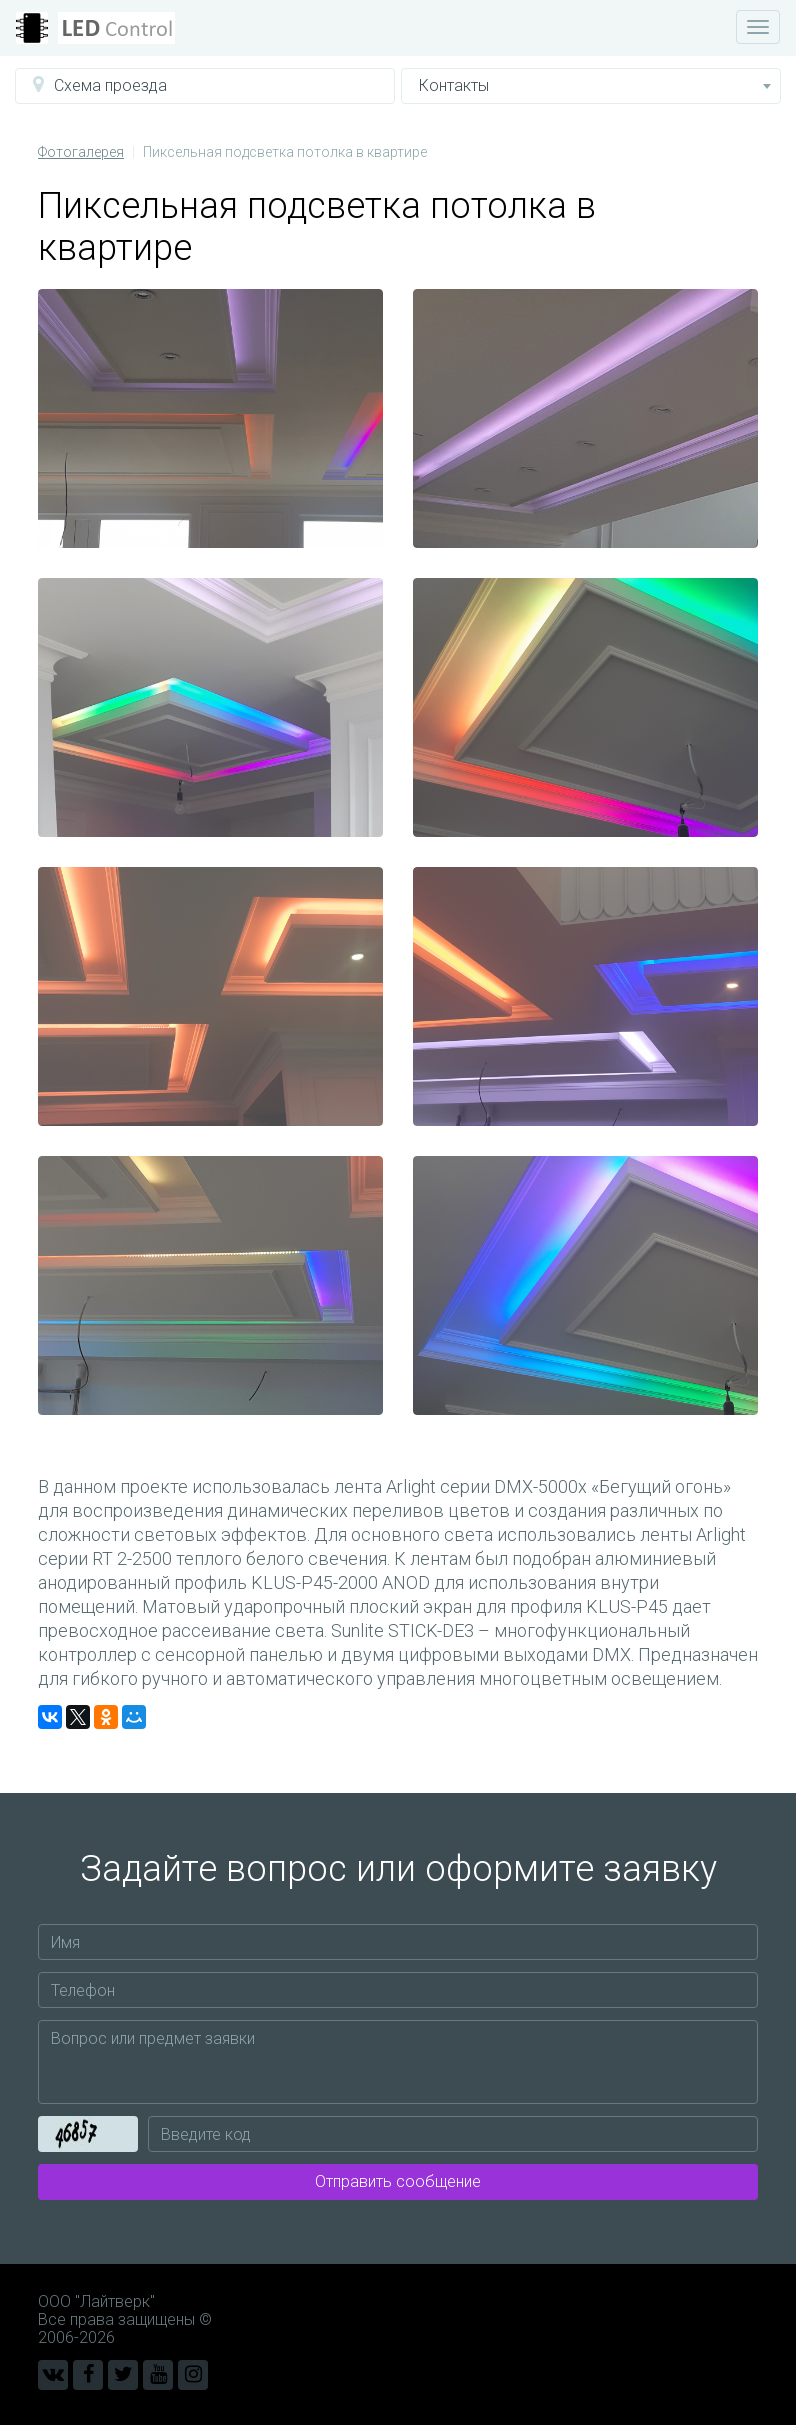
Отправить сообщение (398, 2181)
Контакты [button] (595, 85)
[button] (205, 86)
